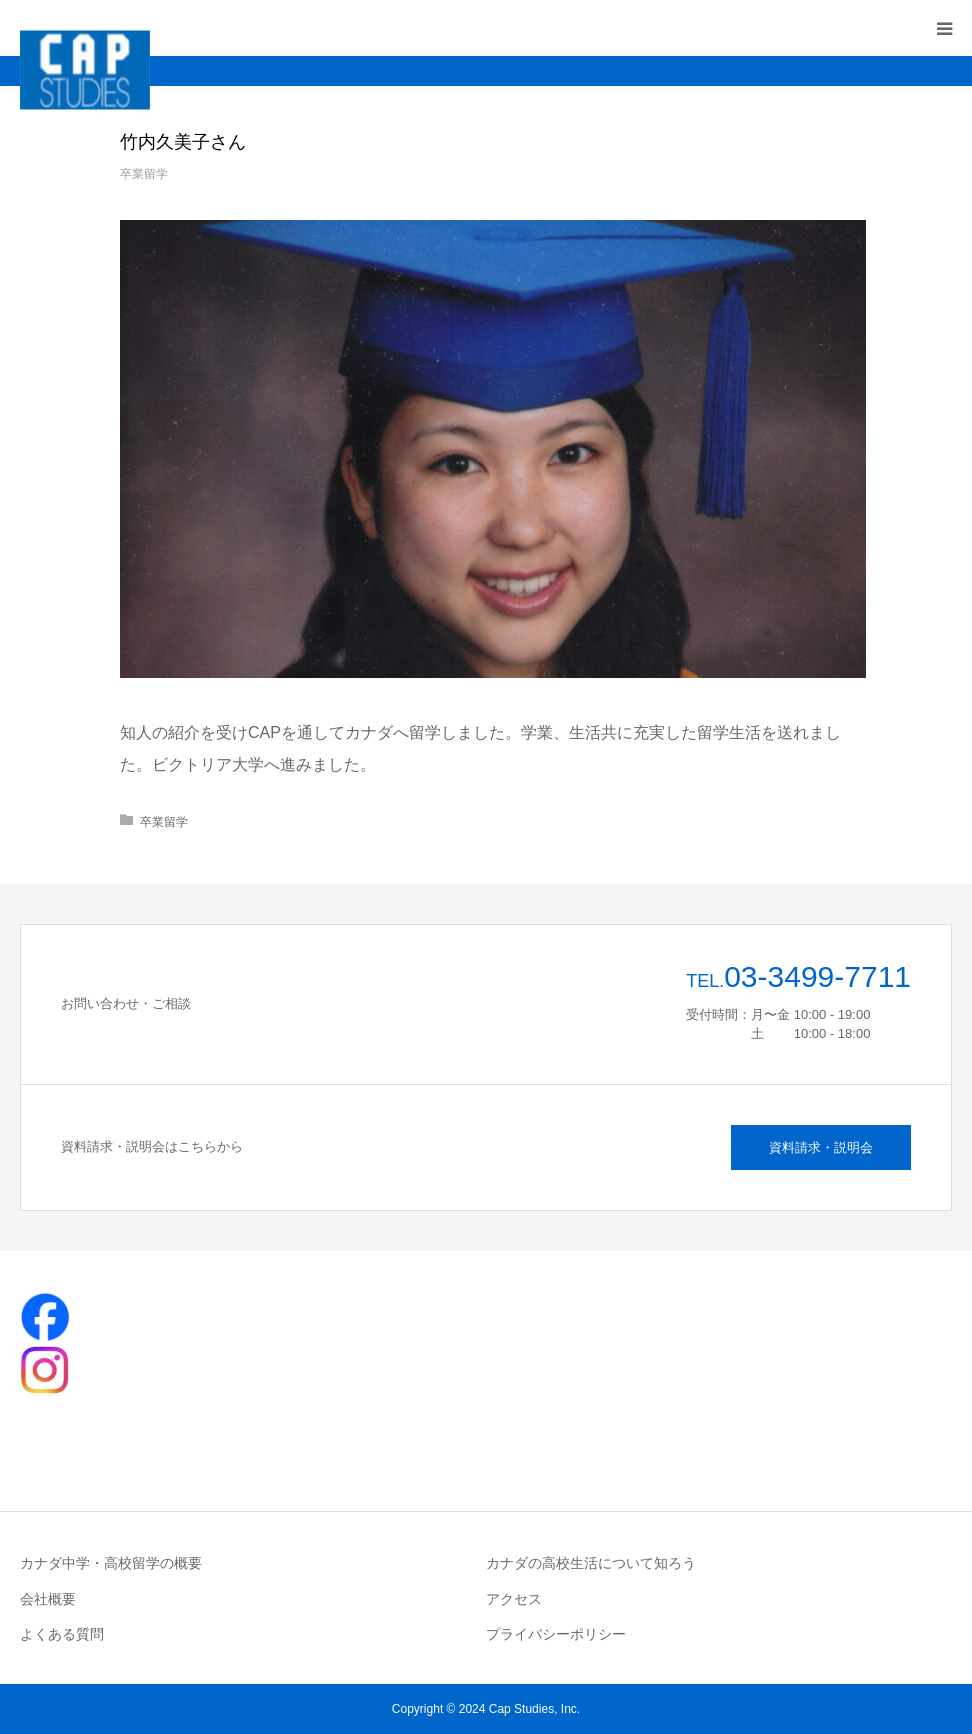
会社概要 (48, 1599)
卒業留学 (144, 174)
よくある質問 (62, 1634)
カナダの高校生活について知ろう (591, 1563)
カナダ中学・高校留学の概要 (111, 1563)
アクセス (514, 1599)
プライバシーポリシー (556, 1634)
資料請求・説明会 (821, 1147)
